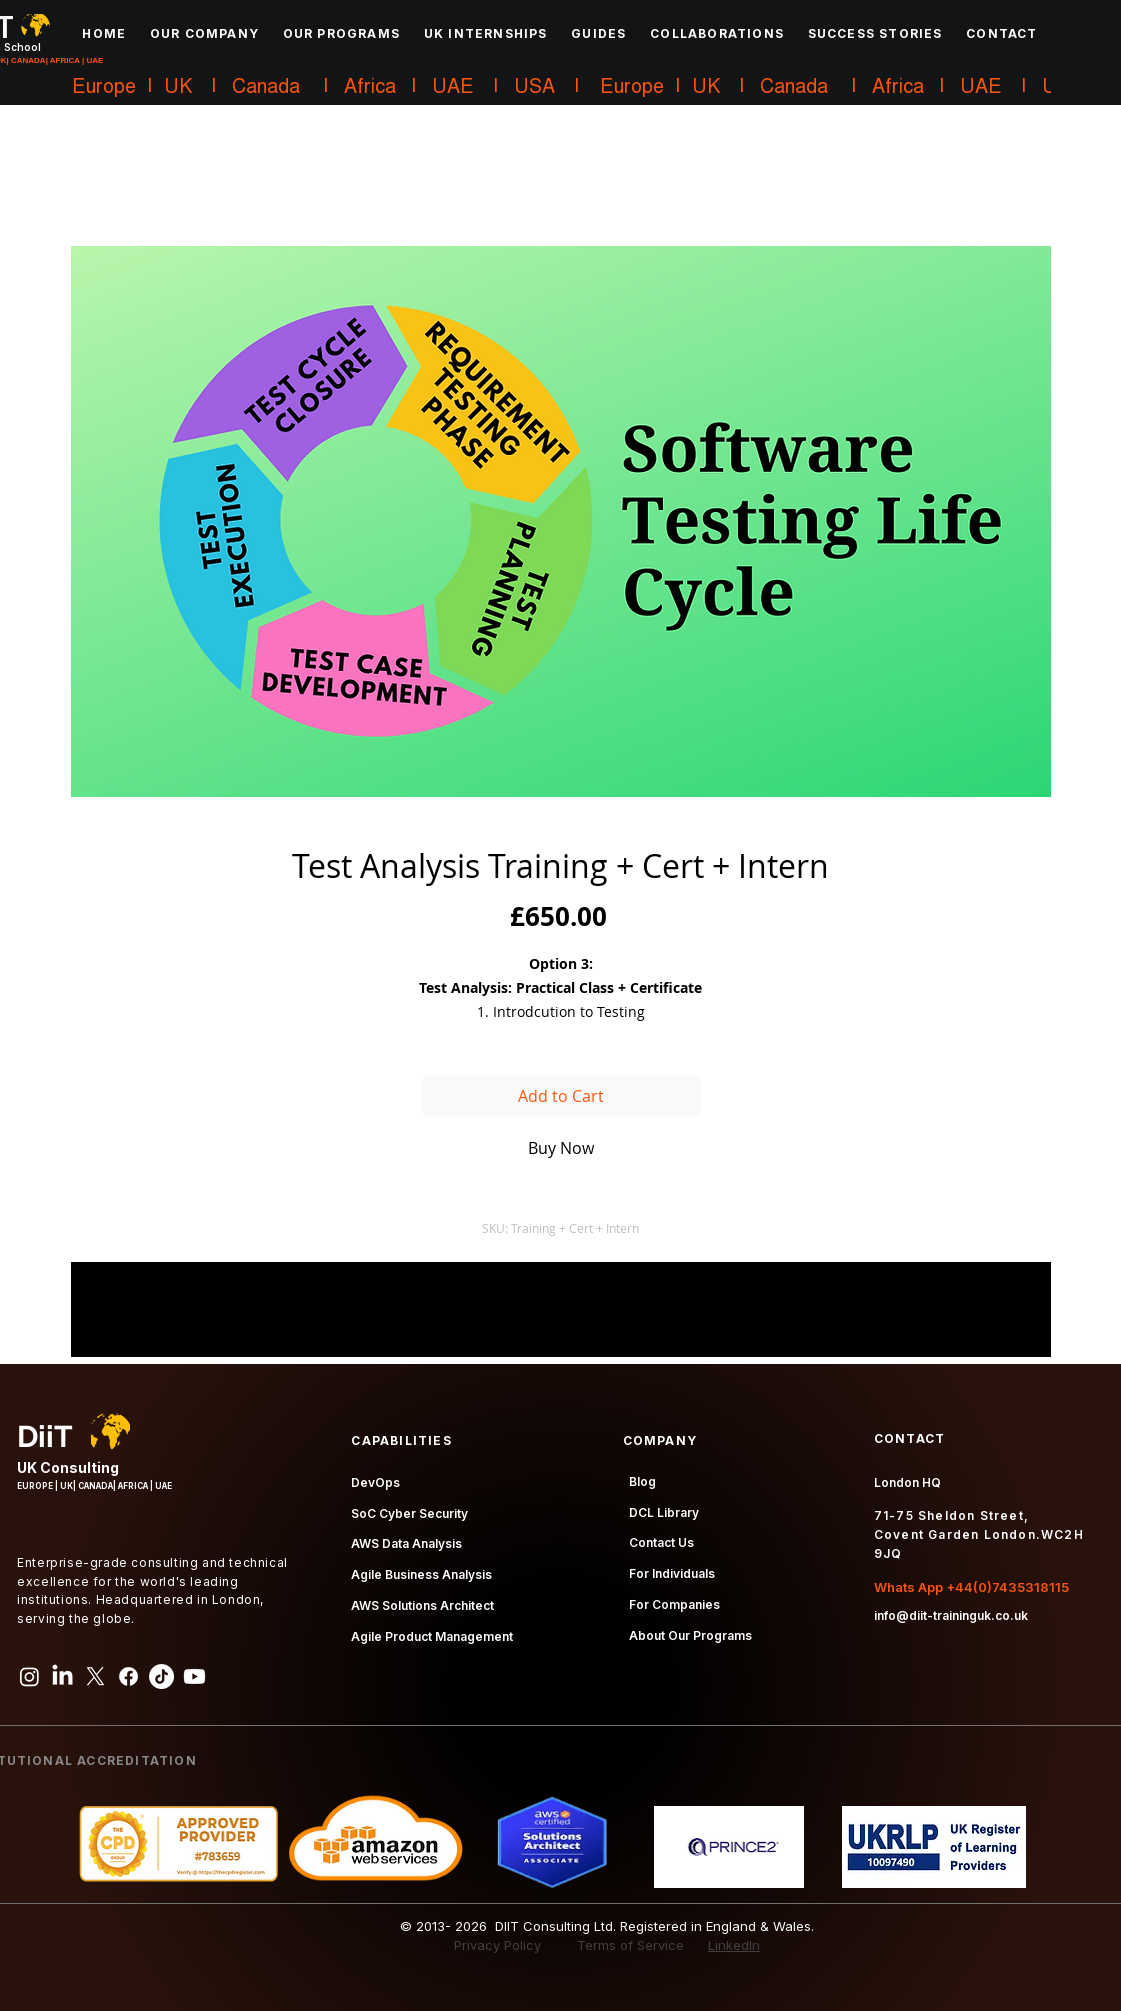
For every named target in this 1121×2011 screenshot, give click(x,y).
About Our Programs (690, 1635)
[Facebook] (128, 1676)
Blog (642, 1481)
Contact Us (661, 1542)
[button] (204, 33)
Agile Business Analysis (421, 1574)
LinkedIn (734, 1945)
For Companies (674, 1604)
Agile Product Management (432, 1636)
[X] (95, 1676)
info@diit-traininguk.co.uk (951, 1615)
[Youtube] (194, 1676)
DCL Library (664, 1512)
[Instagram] (29, 1676)
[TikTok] (161, 1676)
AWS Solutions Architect (422, 1605)
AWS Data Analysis (406, 1543)
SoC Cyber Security (409, 1513)
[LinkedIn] (62, 1676)
